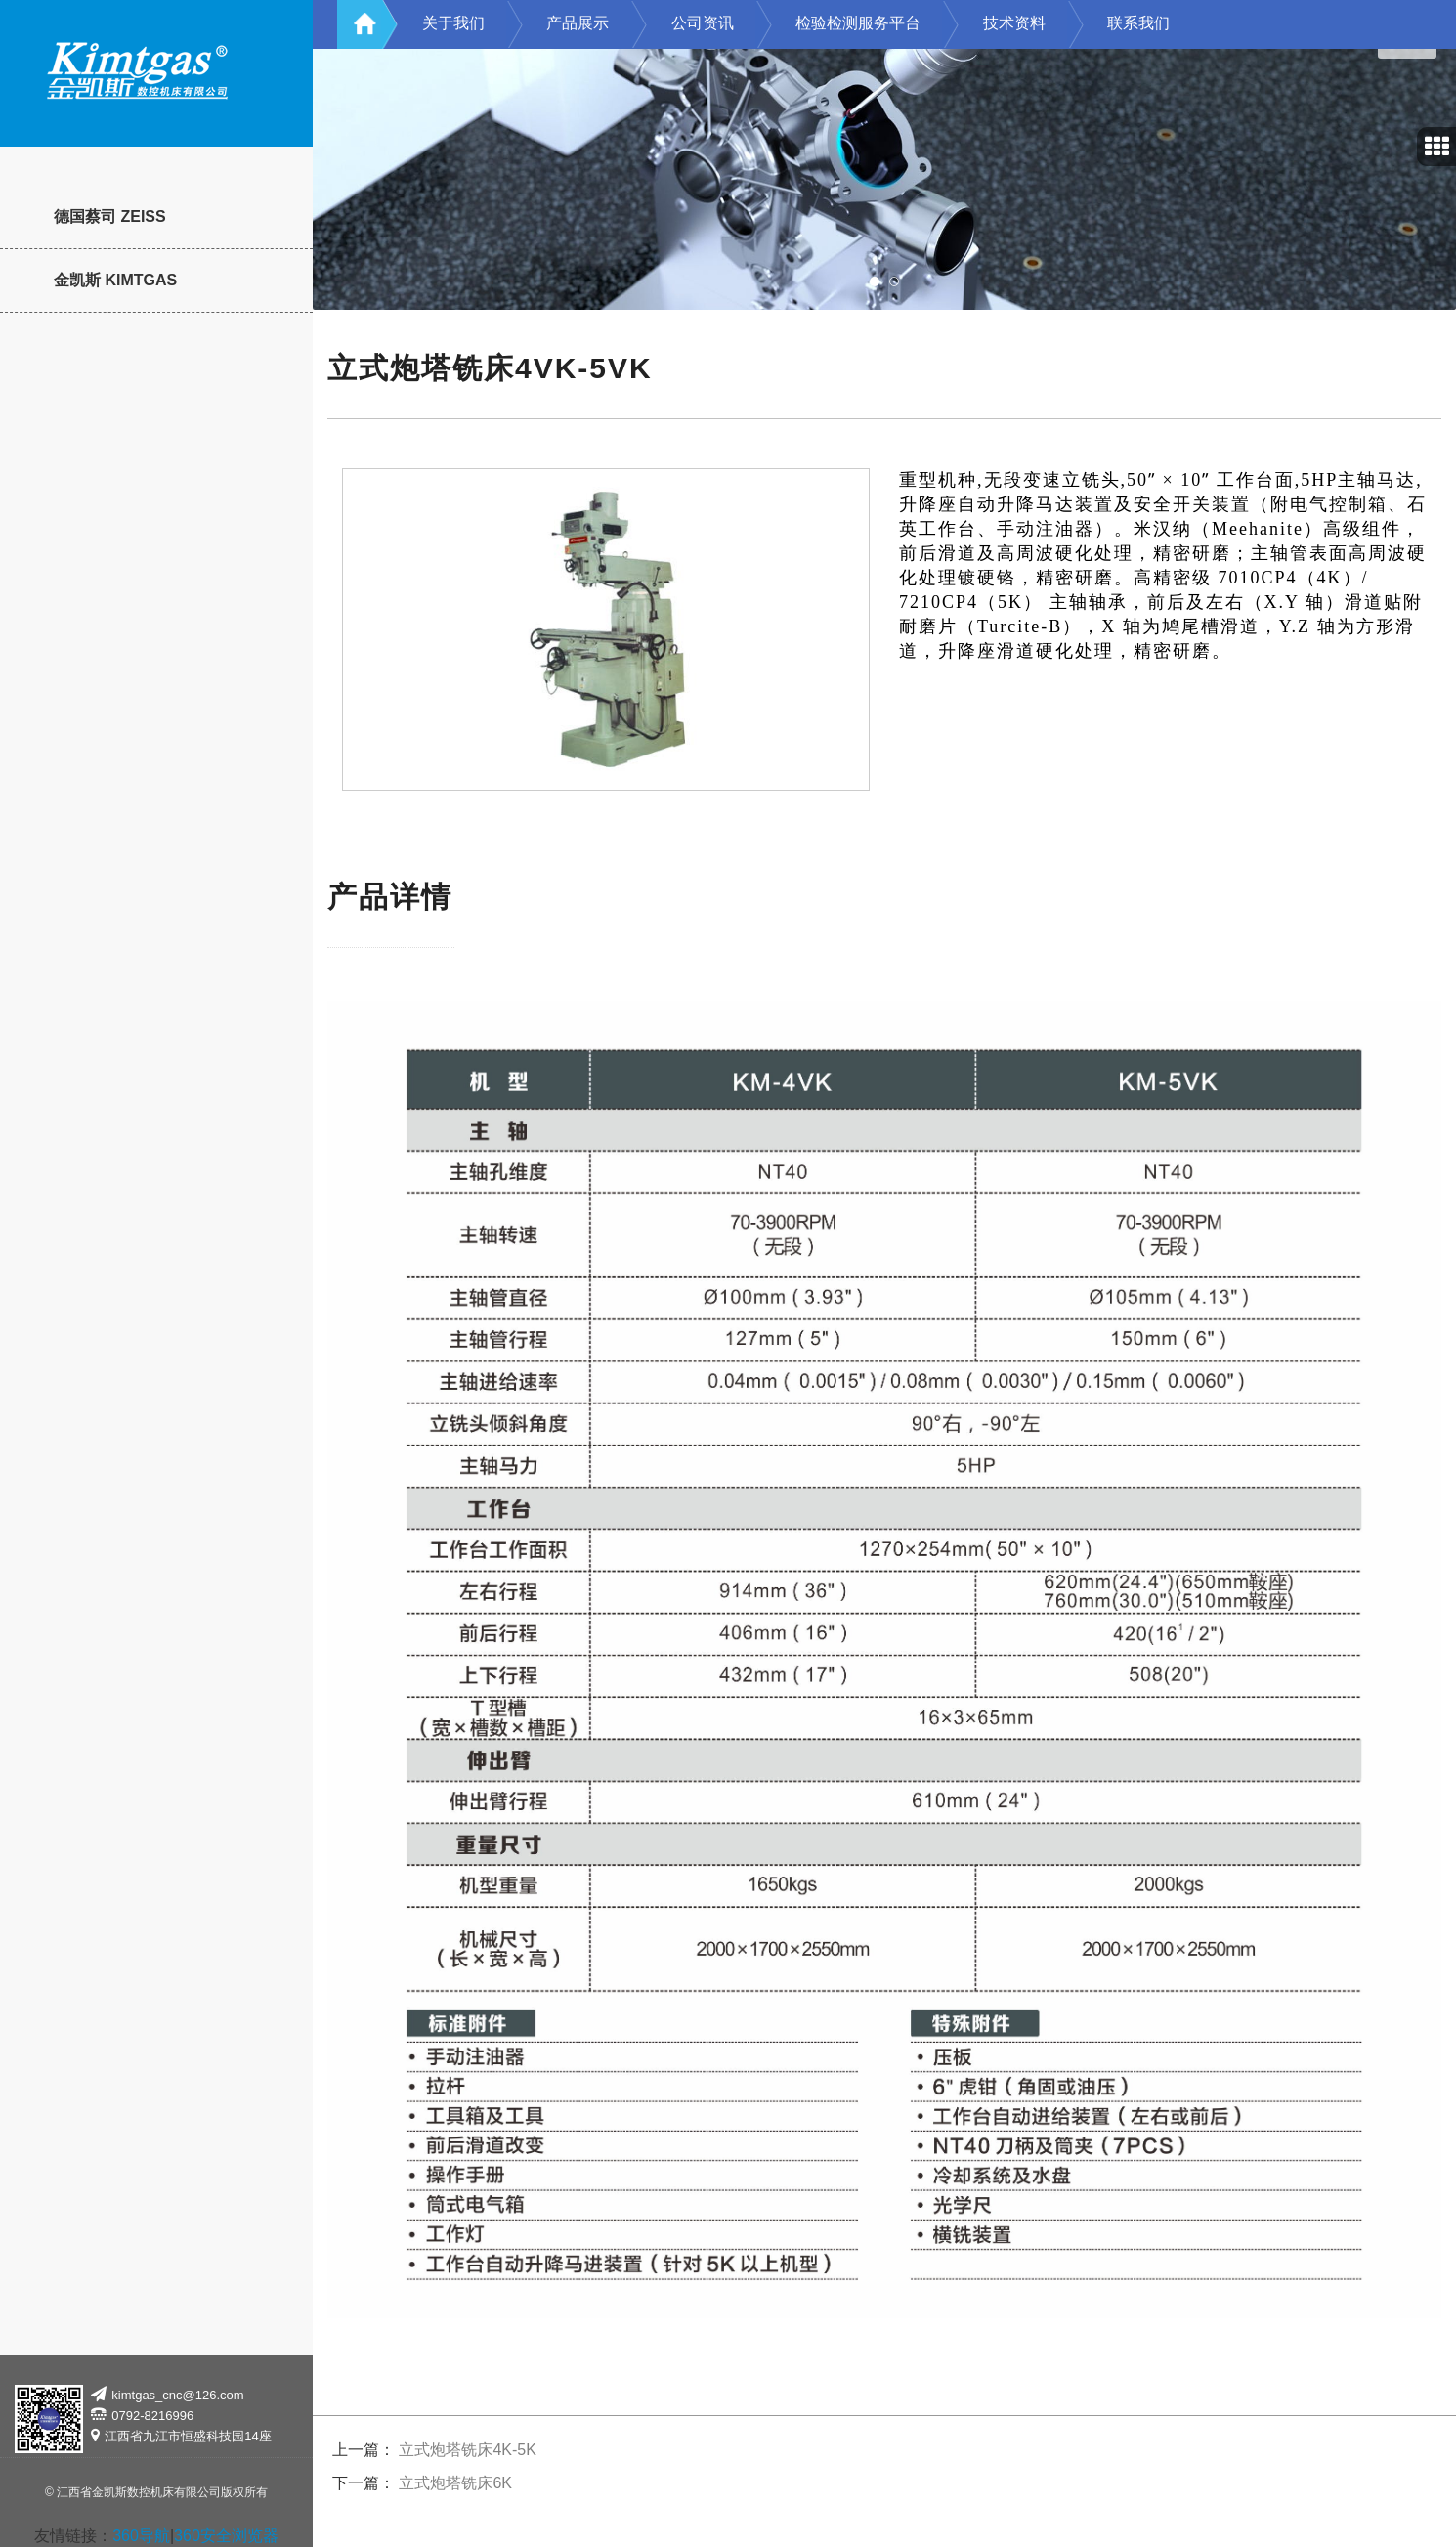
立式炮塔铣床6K (455, 2483)
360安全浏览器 (226, 2535)
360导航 (141, 2535)
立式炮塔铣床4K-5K (467, 2449)
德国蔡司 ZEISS (110, 216)
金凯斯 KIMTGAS (115, 280)
